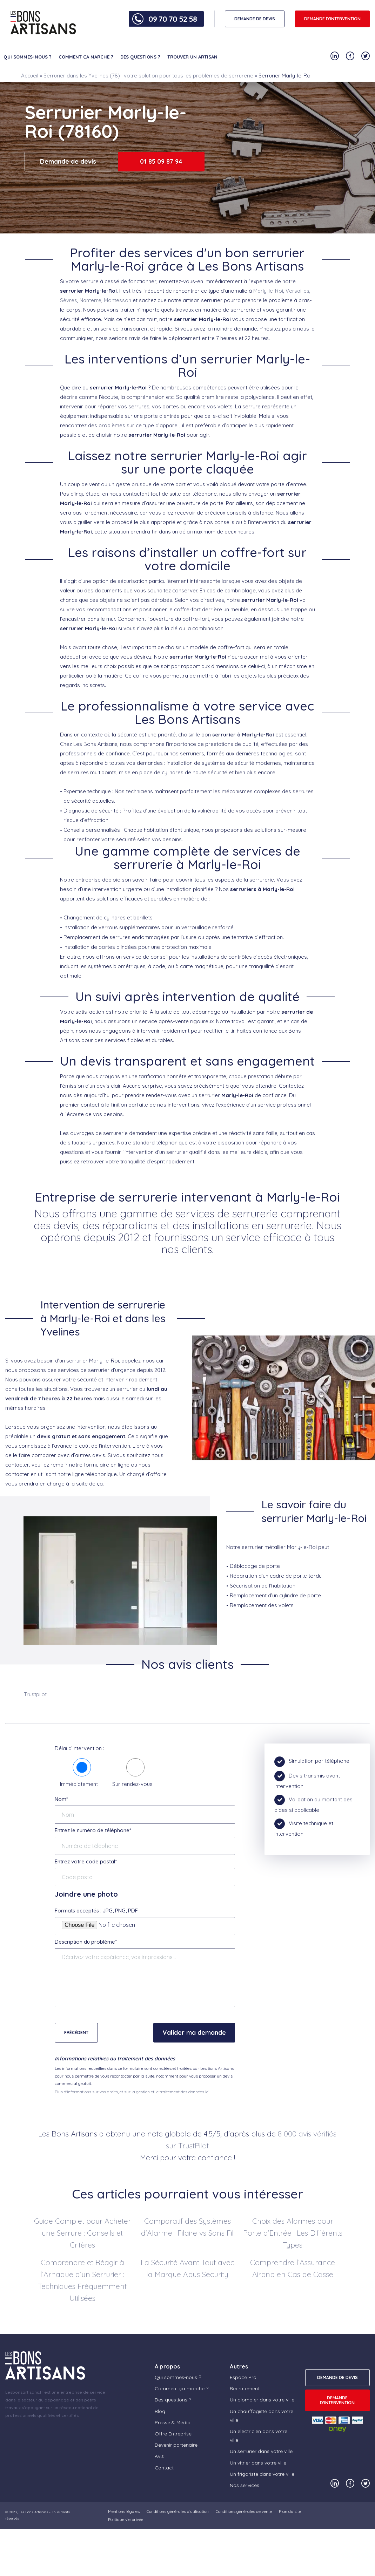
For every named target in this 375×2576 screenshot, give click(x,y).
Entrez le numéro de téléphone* (93, 1830)
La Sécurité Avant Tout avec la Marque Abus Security (187, 2268)
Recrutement (245, 2388)
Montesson (117, 300)
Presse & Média (172, 2422)
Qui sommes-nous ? (28, 57)
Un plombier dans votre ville (262, 2400)
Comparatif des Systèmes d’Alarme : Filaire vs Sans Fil (187, 2226)
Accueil (29, 75)
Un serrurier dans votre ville (261, 2451)
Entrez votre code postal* (86, 1861)
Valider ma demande (194, 2032)
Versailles (297, 290)
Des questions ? (140, 57)
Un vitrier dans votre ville (258, 2463)
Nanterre (90, 300)
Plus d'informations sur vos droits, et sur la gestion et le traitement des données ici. (132, 2091)
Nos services (244, 2485)
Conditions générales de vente (244, 2511)
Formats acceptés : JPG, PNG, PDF (96, 1910)
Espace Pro (243, 2377)
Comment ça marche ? (86, 57)
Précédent (76, 2032)
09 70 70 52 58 (172, 19)
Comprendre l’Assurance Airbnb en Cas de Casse (292, 2268)
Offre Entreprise (173, 2434)
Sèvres (68, 300)
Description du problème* (86, 1941)
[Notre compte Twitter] (365, 56)
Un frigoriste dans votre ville (262, 2474)
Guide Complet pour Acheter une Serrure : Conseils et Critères (82, 2232)
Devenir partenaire (176, 2445)
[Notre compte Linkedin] (334, 56)
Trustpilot (35, 1694)
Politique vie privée (125, 2519)
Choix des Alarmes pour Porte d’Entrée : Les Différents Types (292, 2232)
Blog (160, 2411)
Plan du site (290, 2511)
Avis (159, 2456)
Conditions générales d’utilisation (178, 2511)
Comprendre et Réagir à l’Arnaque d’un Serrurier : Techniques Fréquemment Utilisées (82, 2280)
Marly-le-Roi (268, 290)
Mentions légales (124, 2511)
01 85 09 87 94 (161, 161)
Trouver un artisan (192, 57)
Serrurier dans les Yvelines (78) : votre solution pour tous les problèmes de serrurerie (148, 75)
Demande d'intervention (332, 18)
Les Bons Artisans (33, 2512)
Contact (164, 2468)
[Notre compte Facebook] (350, 56)
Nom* (61, 1799)
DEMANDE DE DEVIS (254, 18)
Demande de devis (68, 161)
